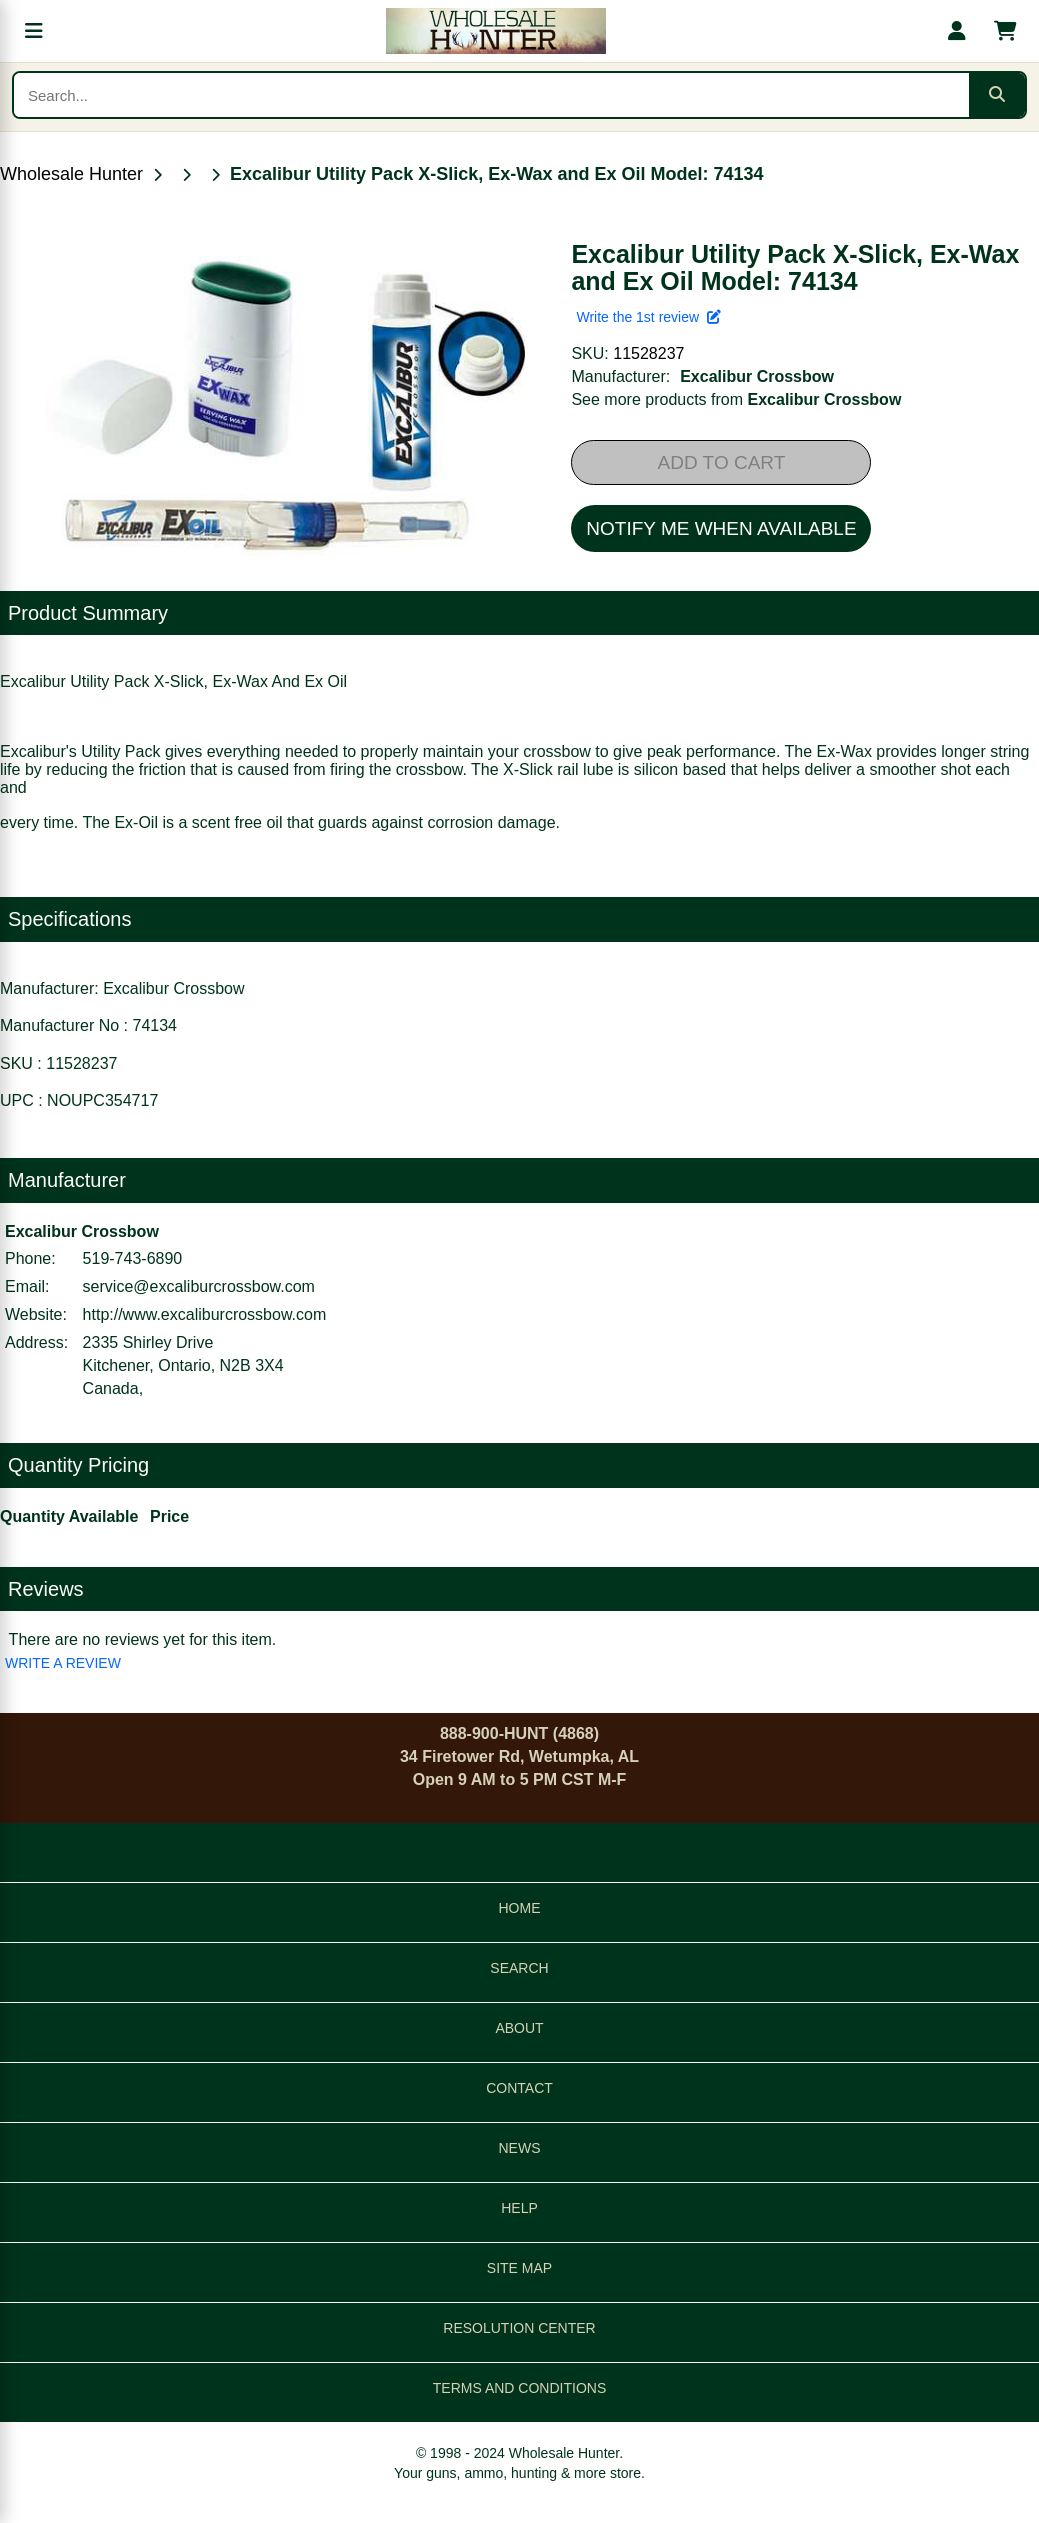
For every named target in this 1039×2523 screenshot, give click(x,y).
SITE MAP (519, 2268)
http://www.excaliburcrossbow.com (205, 1314)
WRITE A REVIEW (63, 1663)
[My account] (957, 31)
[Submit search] (997, 95)
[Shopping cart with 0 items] (1005, 31)
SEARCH (519, 1968)
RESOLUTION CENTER (519, 2328)
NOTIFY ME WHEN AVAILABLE (721, 528)
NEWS (520, 2148)
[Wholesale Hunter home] (495, 31)
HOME (520, 1908)
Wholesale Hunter (71, 174)
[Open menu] (34, 31)
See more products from (736, 399)
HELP (519, 2208)
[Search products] (491, 95)
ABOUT (519, 2028)
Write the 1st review (648, 317)
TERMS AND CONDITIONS (519, 2388)
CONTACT (519, 2088)
